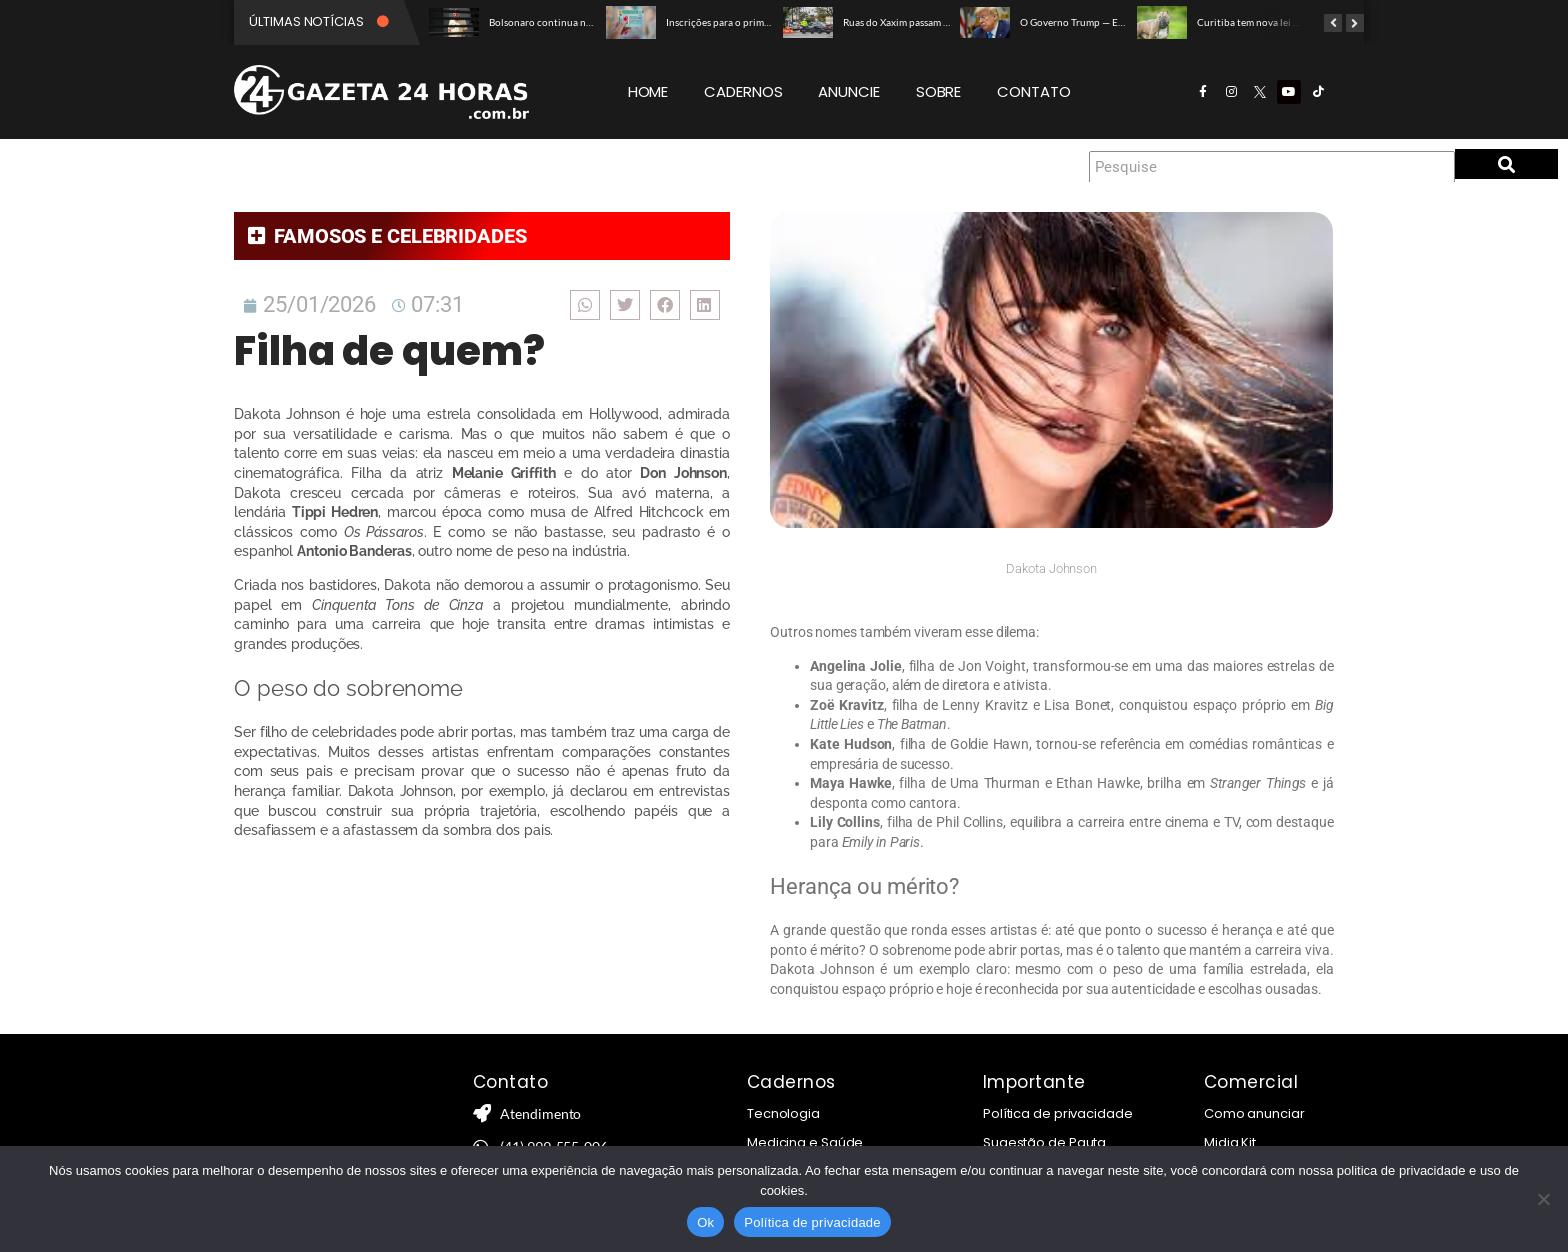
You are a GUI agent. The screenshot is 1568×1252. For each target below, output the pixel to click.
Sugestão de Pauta (1044, 1142)
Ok (705, 1222)
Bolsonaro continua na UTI (549, 22)
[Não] (1543, 1199)
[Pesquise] (1272, 167)
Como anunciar (1254, 1113)
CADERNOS (743, 91)
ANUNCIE (848, 91)
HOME (648, 91)
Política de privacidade (1058, 1113)
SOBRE (939, 91)
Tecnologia (783, 1113)
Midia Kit (1230, 1142)
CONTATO (1033, 91)
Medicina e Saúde (805, 1142)
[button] (583, 304)
